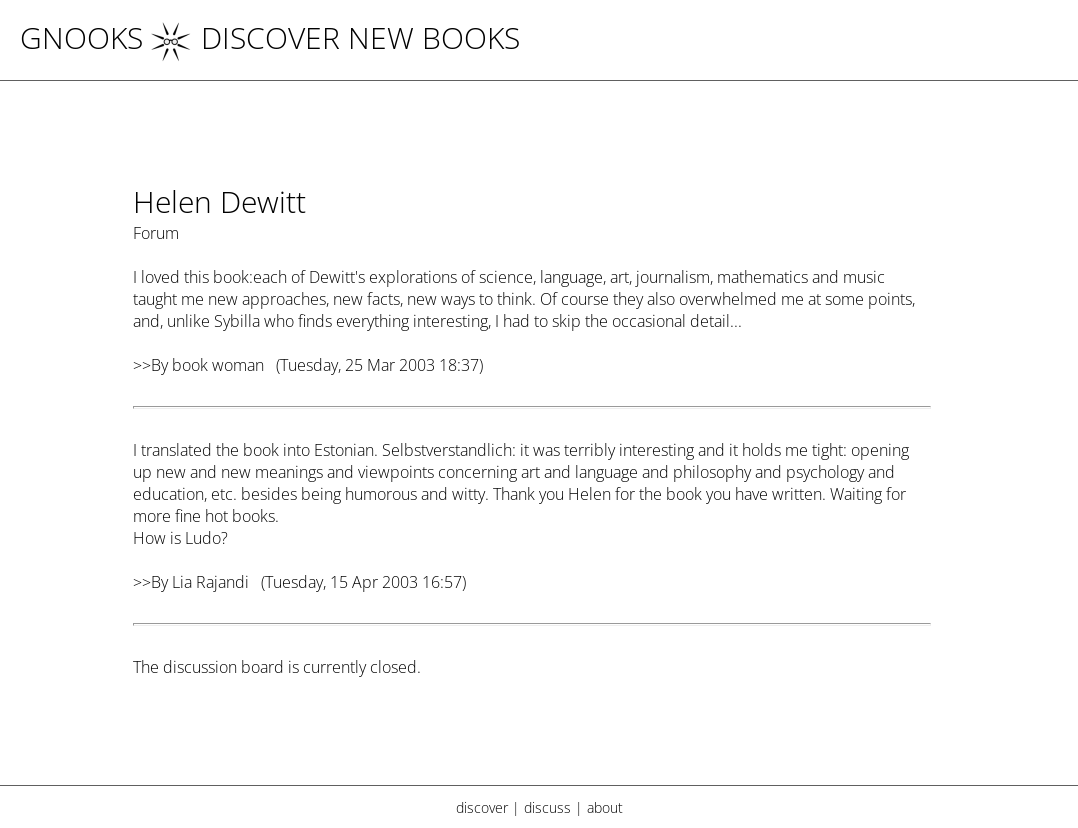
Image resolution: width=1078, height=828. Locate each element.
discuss (547, 807)
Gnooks (81, 37)
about (605, 807)
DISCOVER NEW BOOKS (335, 37)
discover (482, 807)
